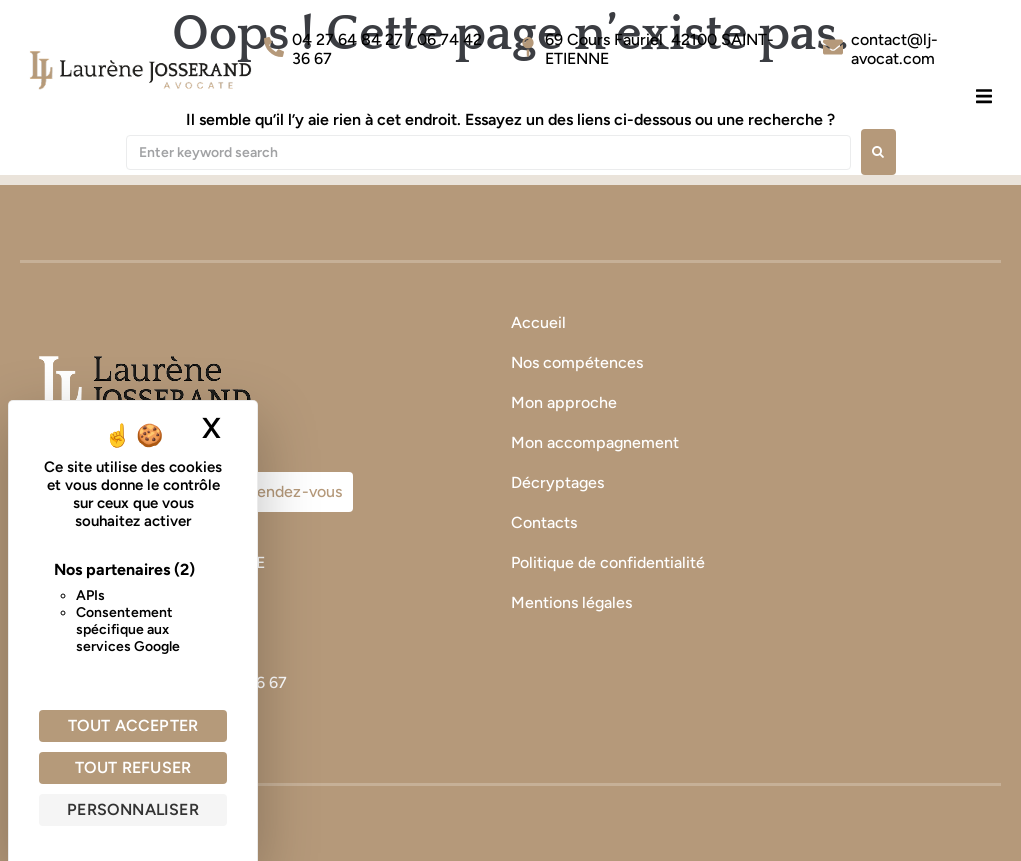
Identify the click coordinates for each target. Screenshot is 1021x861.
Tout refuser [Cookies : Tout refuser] (133, 767)
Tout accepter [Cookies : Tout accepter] (133, 725)
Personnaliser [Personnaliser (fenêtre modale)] (133, 809)
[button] (983, 95)
